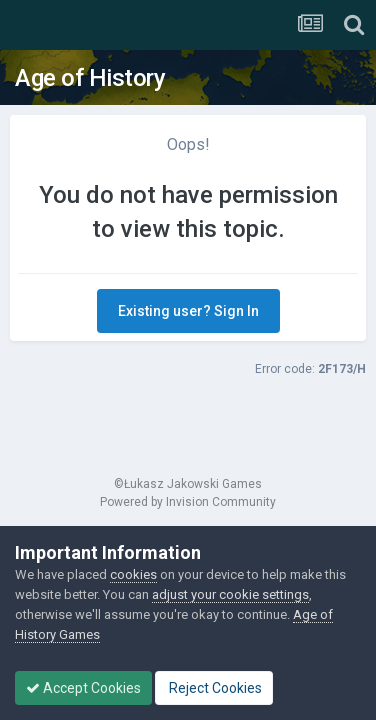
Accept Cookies (83, 688)
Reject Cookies (214, 688)
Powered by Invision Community (188, 502)
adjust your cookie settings (230, 594)
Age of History (90, 78)
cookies (133, 574)
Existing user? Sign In (188, 311)
